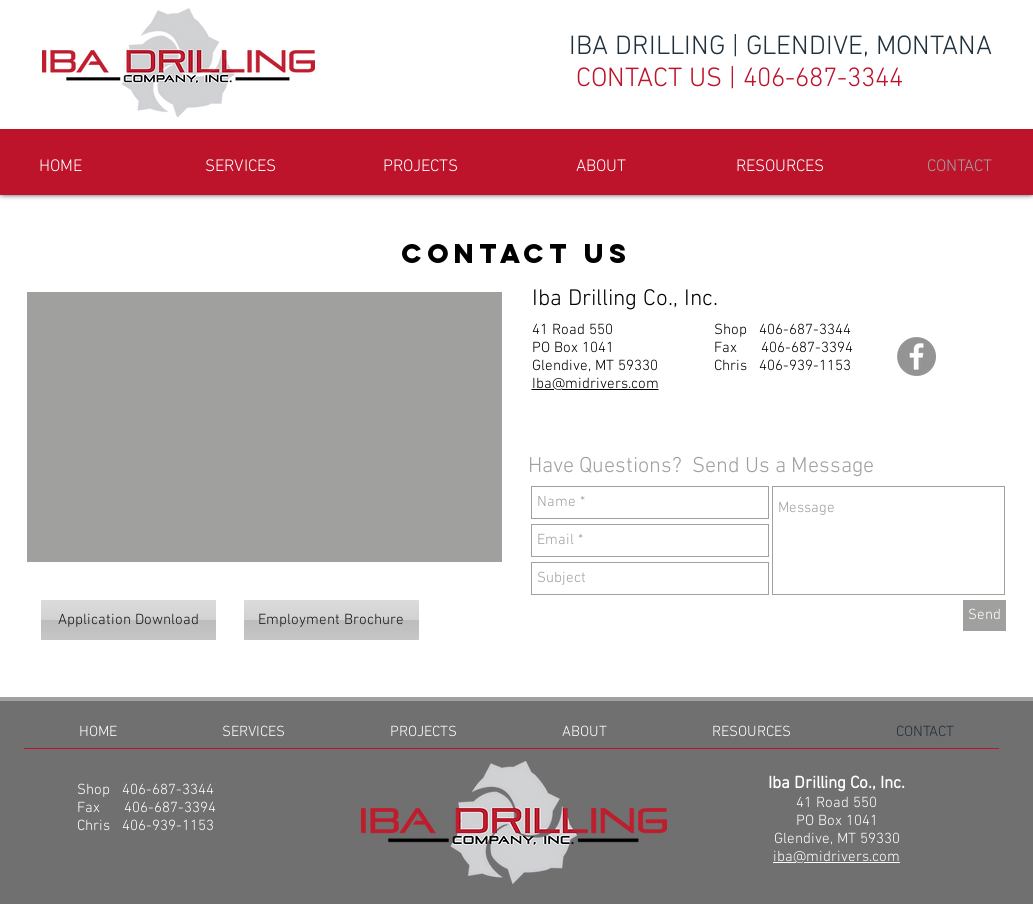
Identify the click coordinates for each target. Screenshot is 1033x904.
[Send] (984, 615)
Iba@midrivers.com (595, 384)
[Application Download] (128, 620)
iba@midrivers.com (836, 857)
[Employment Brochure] (331, 620)
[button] (421, 167)
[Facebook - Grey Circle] (916, 356)
